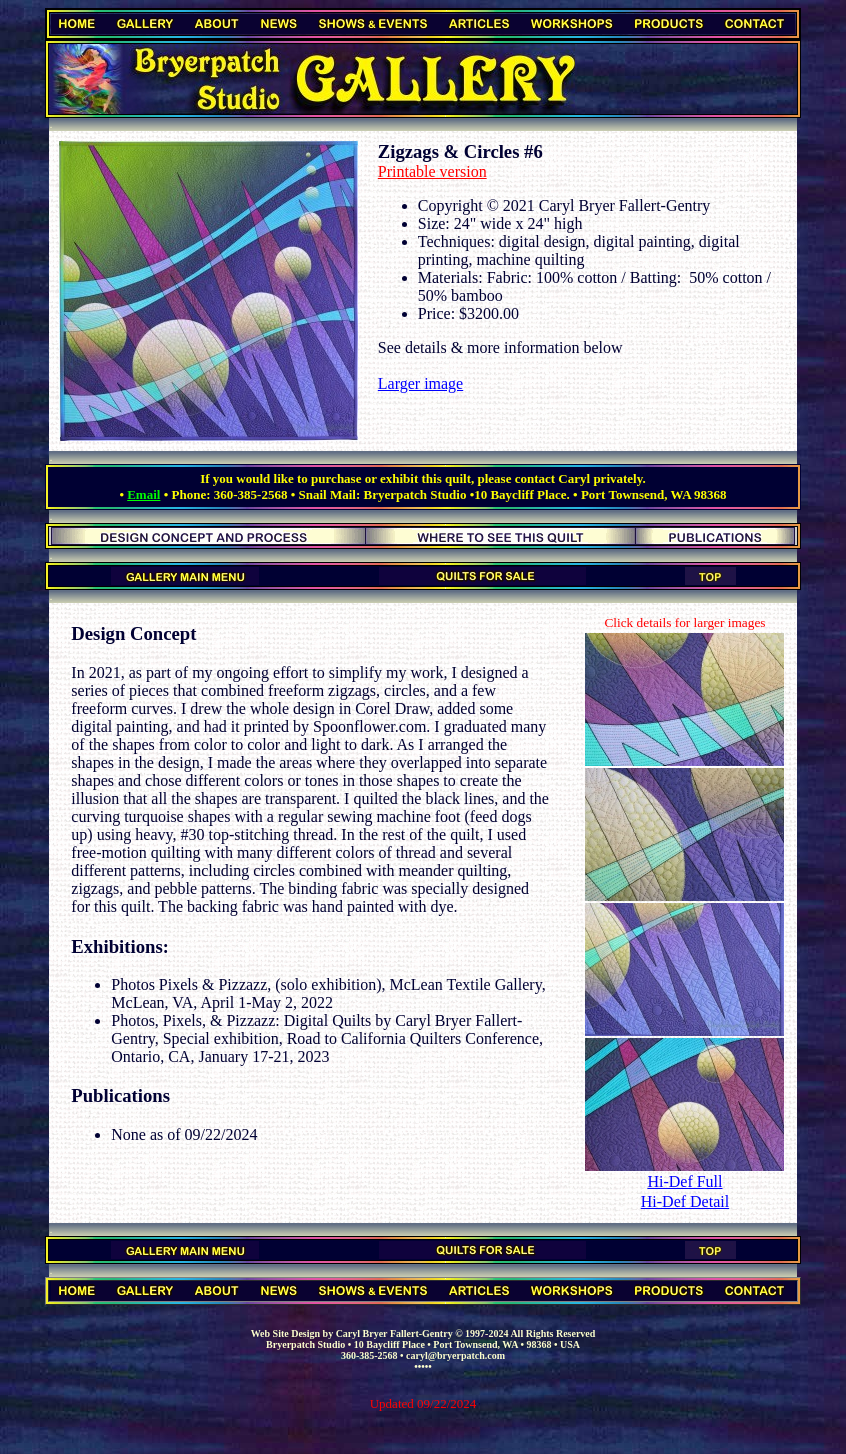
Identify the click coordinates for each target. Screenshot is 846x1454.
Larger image (420, 383)
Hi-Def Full (684, 1181)
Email (143, 494)
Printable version (432, 171)
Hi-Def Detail (685, 1201)
